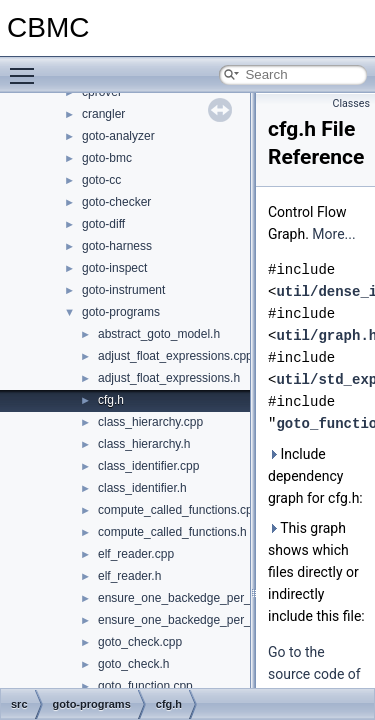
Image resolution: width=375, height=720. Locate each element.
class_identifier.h (142, 488)
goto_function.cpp (145, 686)
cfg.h (111, 400)
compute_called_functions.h (172, 532)
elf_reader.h (129, 576)
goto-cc (101, 180)
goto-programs (121, 312)
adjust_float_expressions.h (169, 378)
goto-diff (103, 224)
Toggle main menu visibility (27, 67)
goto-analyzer (118, 136)
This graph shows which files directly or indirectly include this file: (316, 572)
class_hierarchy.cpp (150, 422)
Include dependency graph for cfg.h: (315, 476)
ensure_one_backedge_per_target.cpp (201, 598)
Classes (351, 103)
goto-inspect (114, 268)
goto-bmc (107, 158)
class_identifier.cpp (148, 466)
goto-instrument (123, 290)
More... (333, 234)
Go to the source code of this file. (314, 674)
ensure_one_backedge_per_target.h (195, 620)
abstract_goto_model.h (159, 334)
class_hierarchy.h (144, 444)
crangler (103, 114)
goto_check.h (133, 664)
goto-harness (117, 246)
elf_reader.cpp (136, 554)
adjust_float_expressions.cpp (175, 356)
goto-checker (116, 202)
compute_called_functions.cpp (178, 510)
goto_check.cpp (140, 642)
